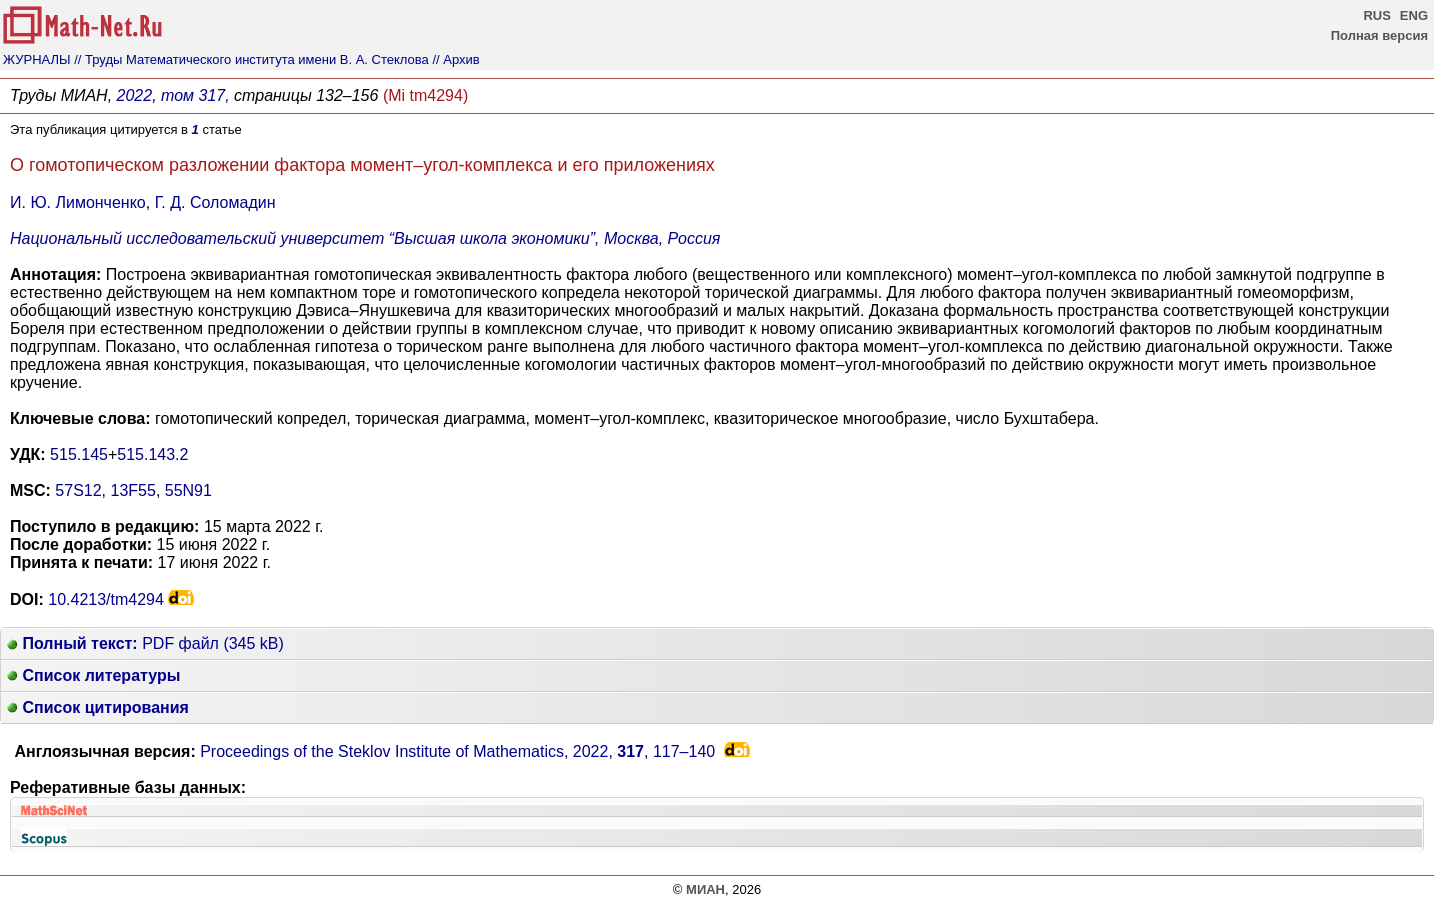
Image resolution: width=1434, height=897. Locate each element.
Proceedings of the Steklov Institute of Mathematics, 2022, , (457, 751)
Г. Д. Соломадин (215, 202)
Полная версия (1379, 35)
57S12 (78, 490)
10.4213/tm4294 (106, 599)
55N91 (188, 490)
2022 (135, 95)
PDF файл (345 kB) (145, 643)
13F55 (133, 490)
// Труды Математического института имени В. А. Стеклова (251, 59)
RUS (1376, 15)
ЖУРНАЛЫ (37, 59)
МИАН (705, 889)
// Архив (455, 59)
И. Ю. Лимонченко (78, 202)
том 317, (195, 95)
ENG (1414, 15)
